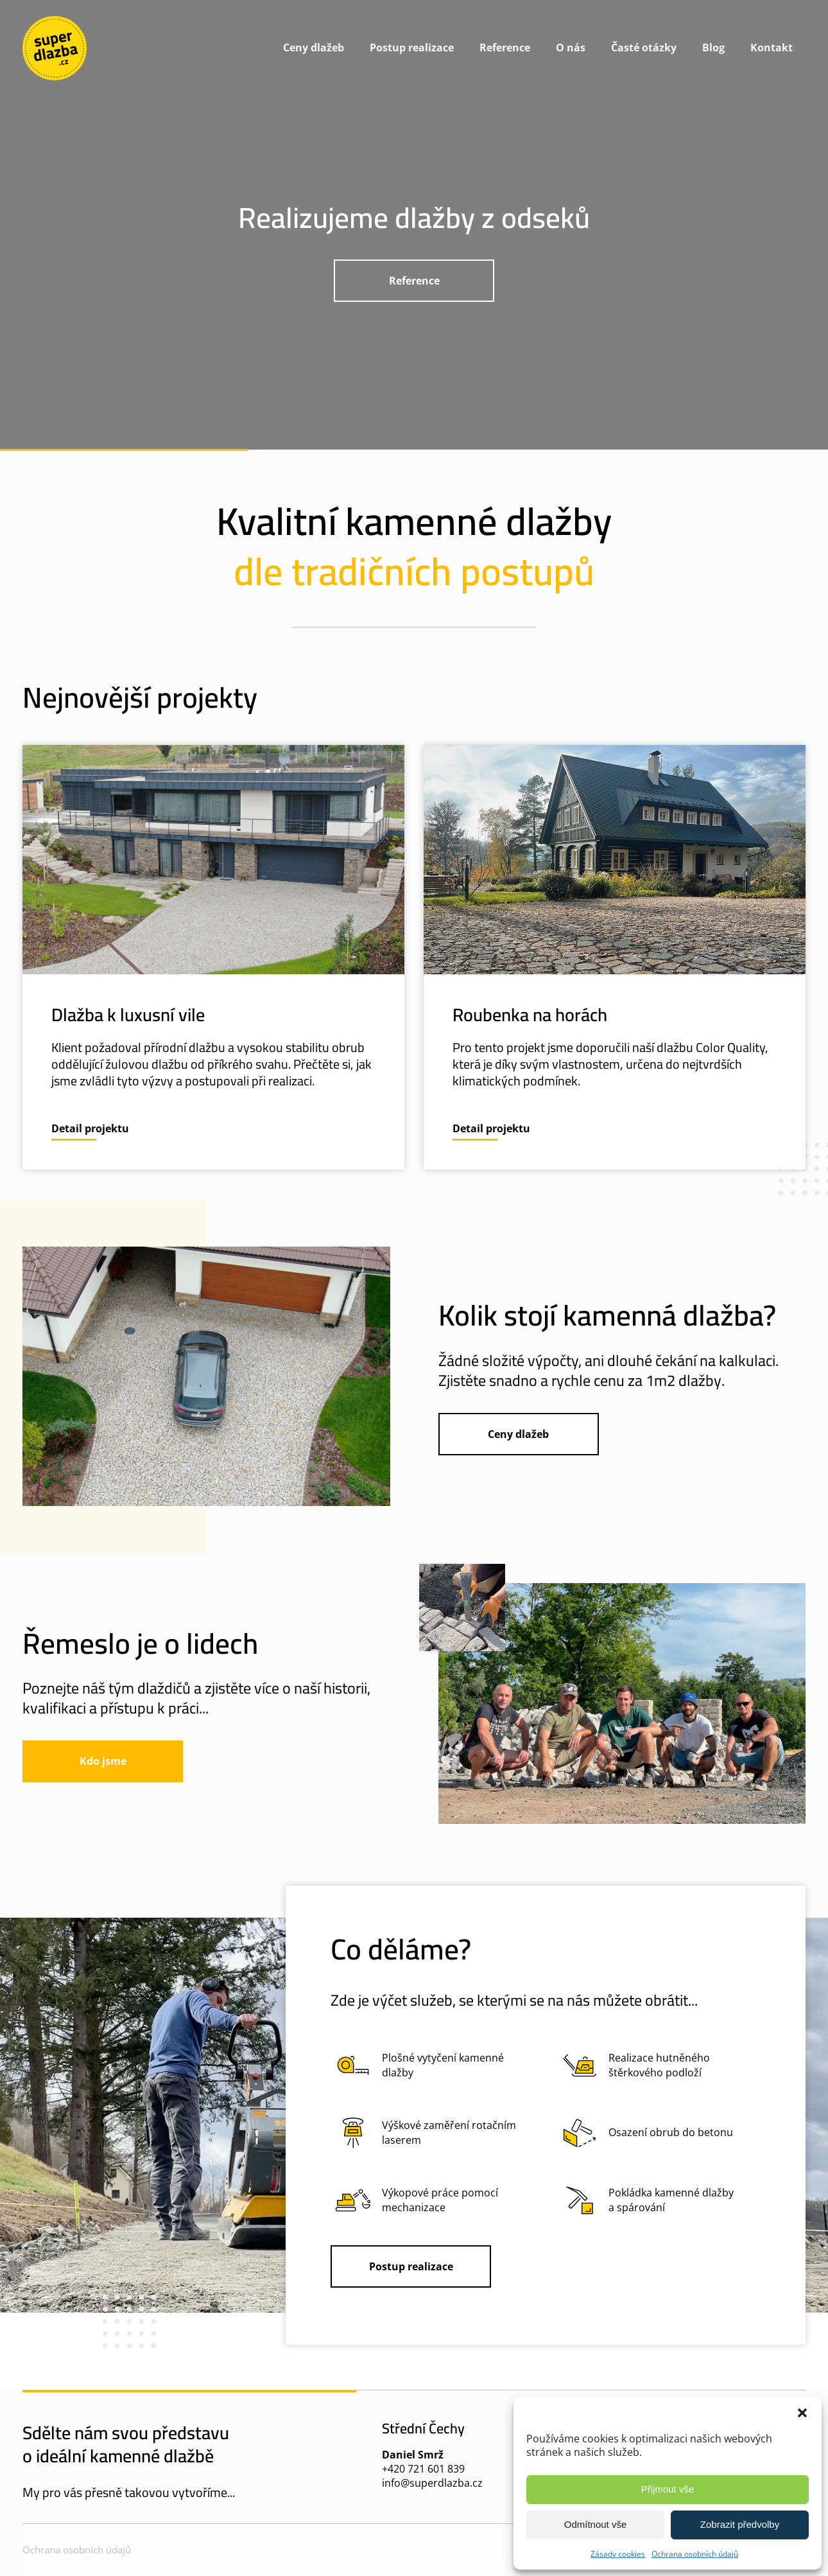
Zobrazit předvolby (739, 2524)
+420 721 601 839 (423, 2469)
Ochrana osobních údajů (694, 2553)
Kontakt (771, 47)
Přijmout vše (667, 2489)
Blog (713, 47)
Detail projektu (90, 1128)
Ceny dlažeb (313, 47)
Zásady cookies (618, 2553)
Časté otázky (644, 47)
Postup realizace (412, 47)
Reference (504, 47)
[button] (802, 2412)
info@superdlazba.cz (432, 2483)
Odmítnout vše (595, 2524)
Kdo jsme (103, 1761)
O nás (570, 47)
